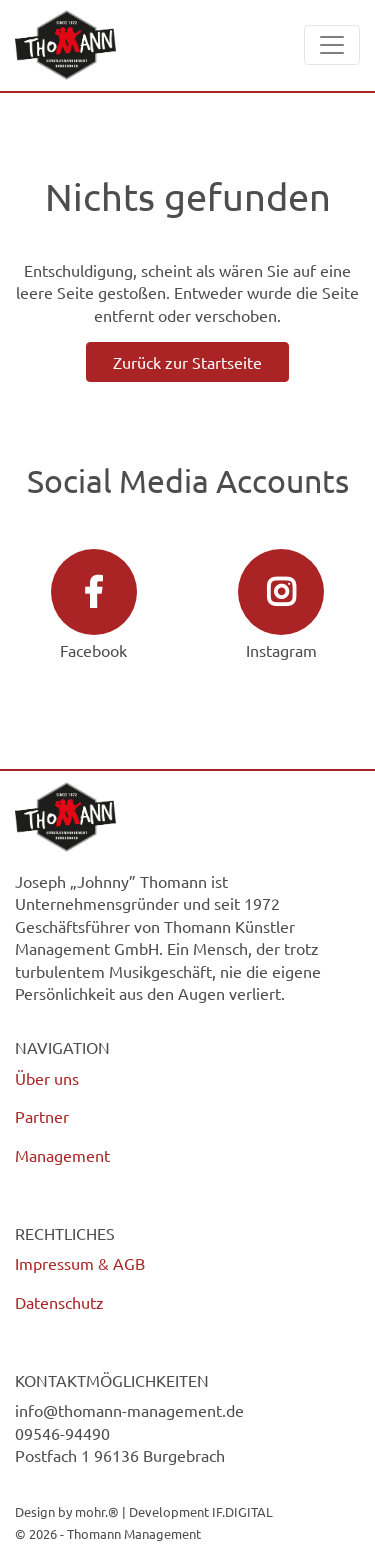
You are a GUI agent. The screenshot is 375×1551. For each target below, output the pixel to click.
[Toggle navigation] (332, 45)
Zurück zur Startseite (187, 362)
